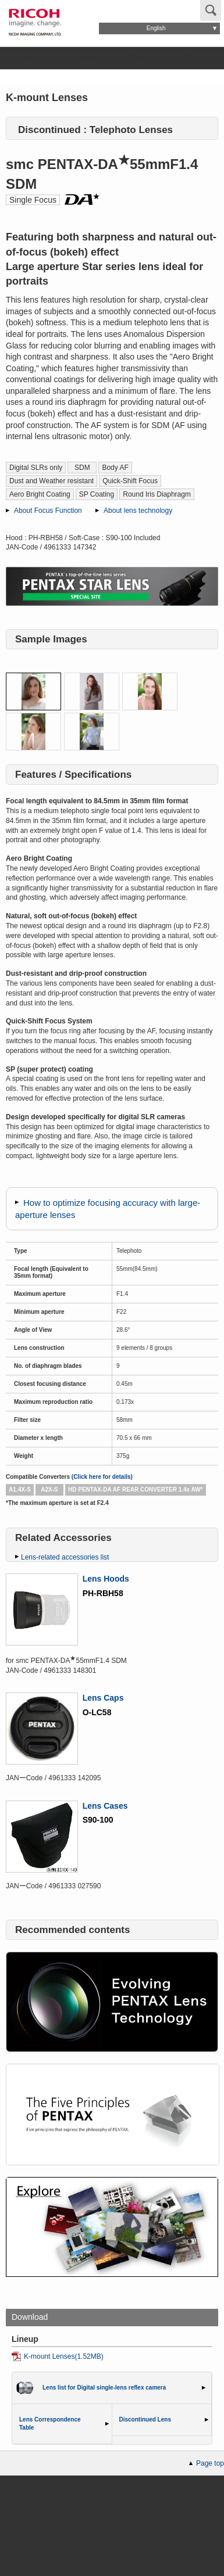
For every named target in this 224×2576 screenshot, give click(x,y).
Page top (210, 2463)
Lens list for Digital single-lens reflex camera (104, 2387)
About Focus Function (48, 510)
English (156, 28)
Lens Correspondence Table (50, 2423)
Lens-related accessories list (65, 1557)
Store (140, 58)
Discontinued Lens (145, 2419)
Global (123, 9)
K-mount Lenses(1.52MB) (64, 2356)
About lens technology (138, 510)
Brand (28, 58)
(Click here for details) (102, 1477)
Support (196, 58)
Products (84, 58)
